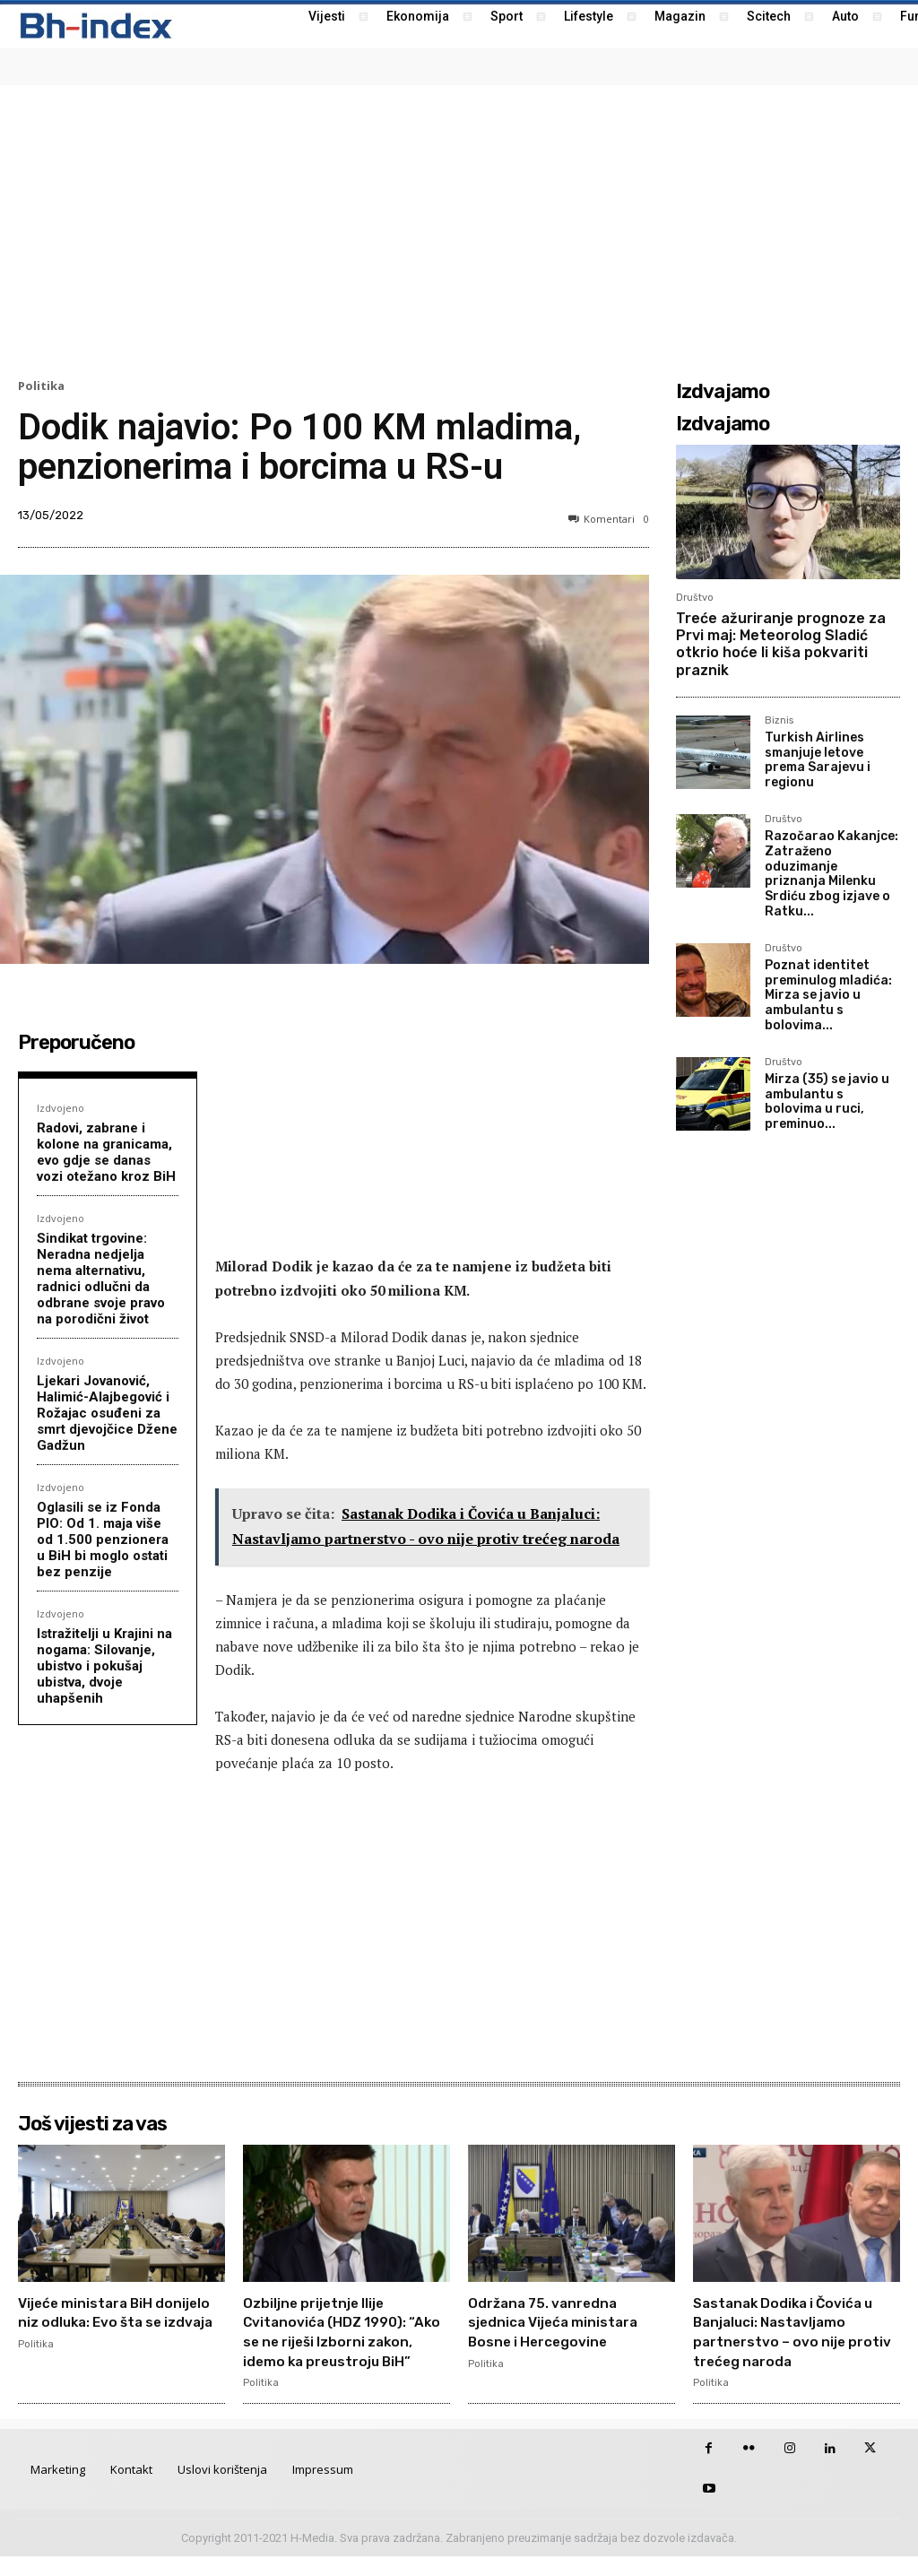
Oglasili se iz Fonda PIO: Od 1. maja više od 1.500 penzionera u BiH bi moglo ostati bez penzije (103, 1539)
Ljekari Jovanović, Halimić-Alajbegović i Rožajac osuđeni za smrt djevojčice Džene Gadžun (107, 1413)
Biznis (779, 721)
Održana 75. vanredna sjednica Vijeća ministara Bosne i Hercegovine (567, 2322)
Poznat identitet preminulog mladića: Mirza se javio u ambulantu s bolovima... (828, 995)
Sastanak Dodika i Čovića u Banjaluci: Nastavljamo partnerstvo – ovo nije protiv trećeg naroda (792, 2332)
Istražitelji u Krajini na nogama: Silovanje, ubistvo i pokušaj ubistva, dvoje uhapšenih (104, 1666)
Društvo (695, 598)
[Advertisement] (459, 229)
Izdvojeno (60, 1108)
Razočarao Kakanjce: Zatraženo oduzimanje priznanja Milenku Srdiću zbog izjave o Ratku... (831, 873)
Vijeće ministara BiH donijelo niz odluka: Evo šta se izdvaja (109, 2322)
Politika (41, 386)
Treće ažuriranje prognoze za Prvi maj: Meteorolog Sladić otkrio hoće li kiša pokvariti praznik (781, 644)
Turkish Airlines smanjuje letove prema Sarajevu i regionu (817, 760)
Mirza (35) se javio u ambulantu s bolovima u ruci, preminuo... (827, 1101)
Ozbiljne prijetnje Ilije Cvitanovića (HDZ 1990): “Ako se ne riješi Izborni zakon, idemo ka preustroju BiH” (339, 2341)
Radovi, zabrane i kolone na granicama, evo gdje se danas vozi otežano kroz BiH (106, 1152)
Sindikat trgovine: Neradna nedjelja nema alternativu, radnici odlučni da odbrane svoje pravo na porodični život (101, 1278)
